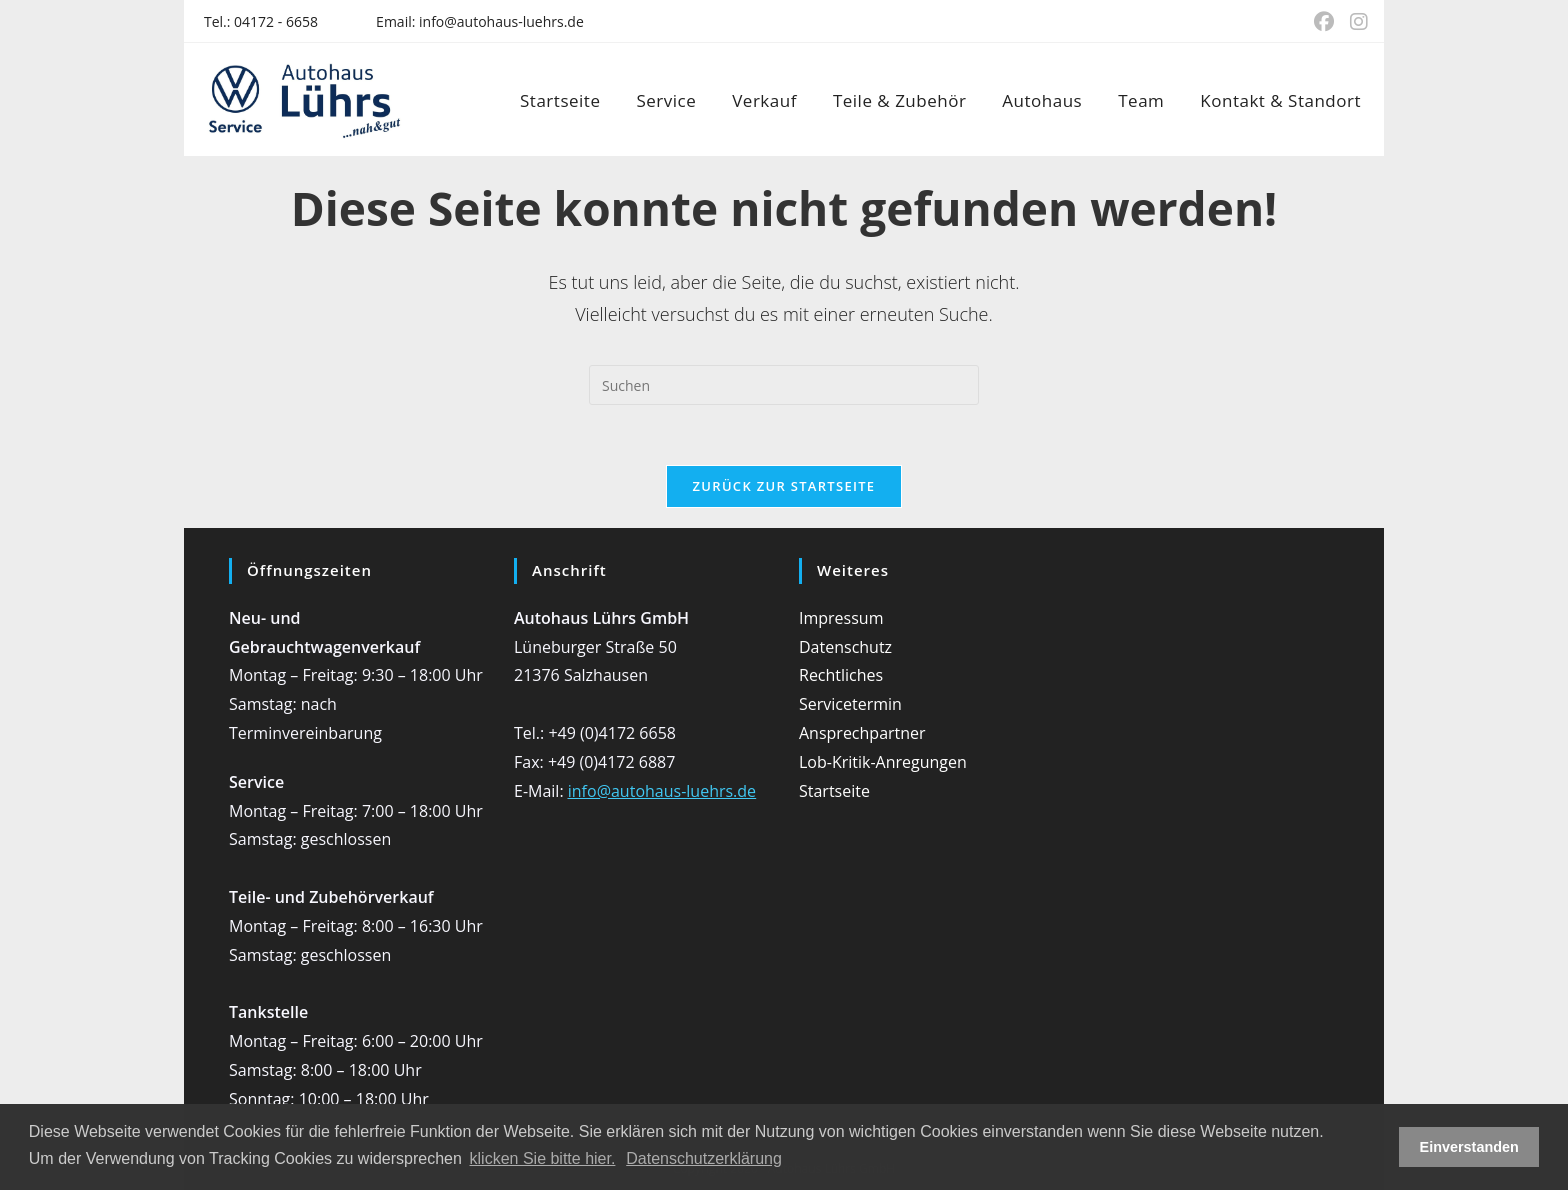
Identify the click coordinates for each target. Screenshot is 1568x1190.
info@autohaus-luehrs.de (501, 21)
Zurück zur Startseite (784, 486)
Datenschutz (845, 647)
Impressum (841, 618)
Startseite (834, 791)
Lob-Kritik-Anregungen (883, 762)
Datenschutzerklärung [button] (704, 1158)
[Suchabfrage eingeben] (784, 385)
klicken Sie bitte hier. (543, 1158)
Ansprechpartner (862, 733)
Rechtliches (841, 675)
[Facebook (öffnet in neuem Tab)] (1324, 22)
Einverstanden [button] (1469, 1147)
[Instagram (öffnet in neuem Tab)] (1355, 22)
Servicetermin (850, 704)
